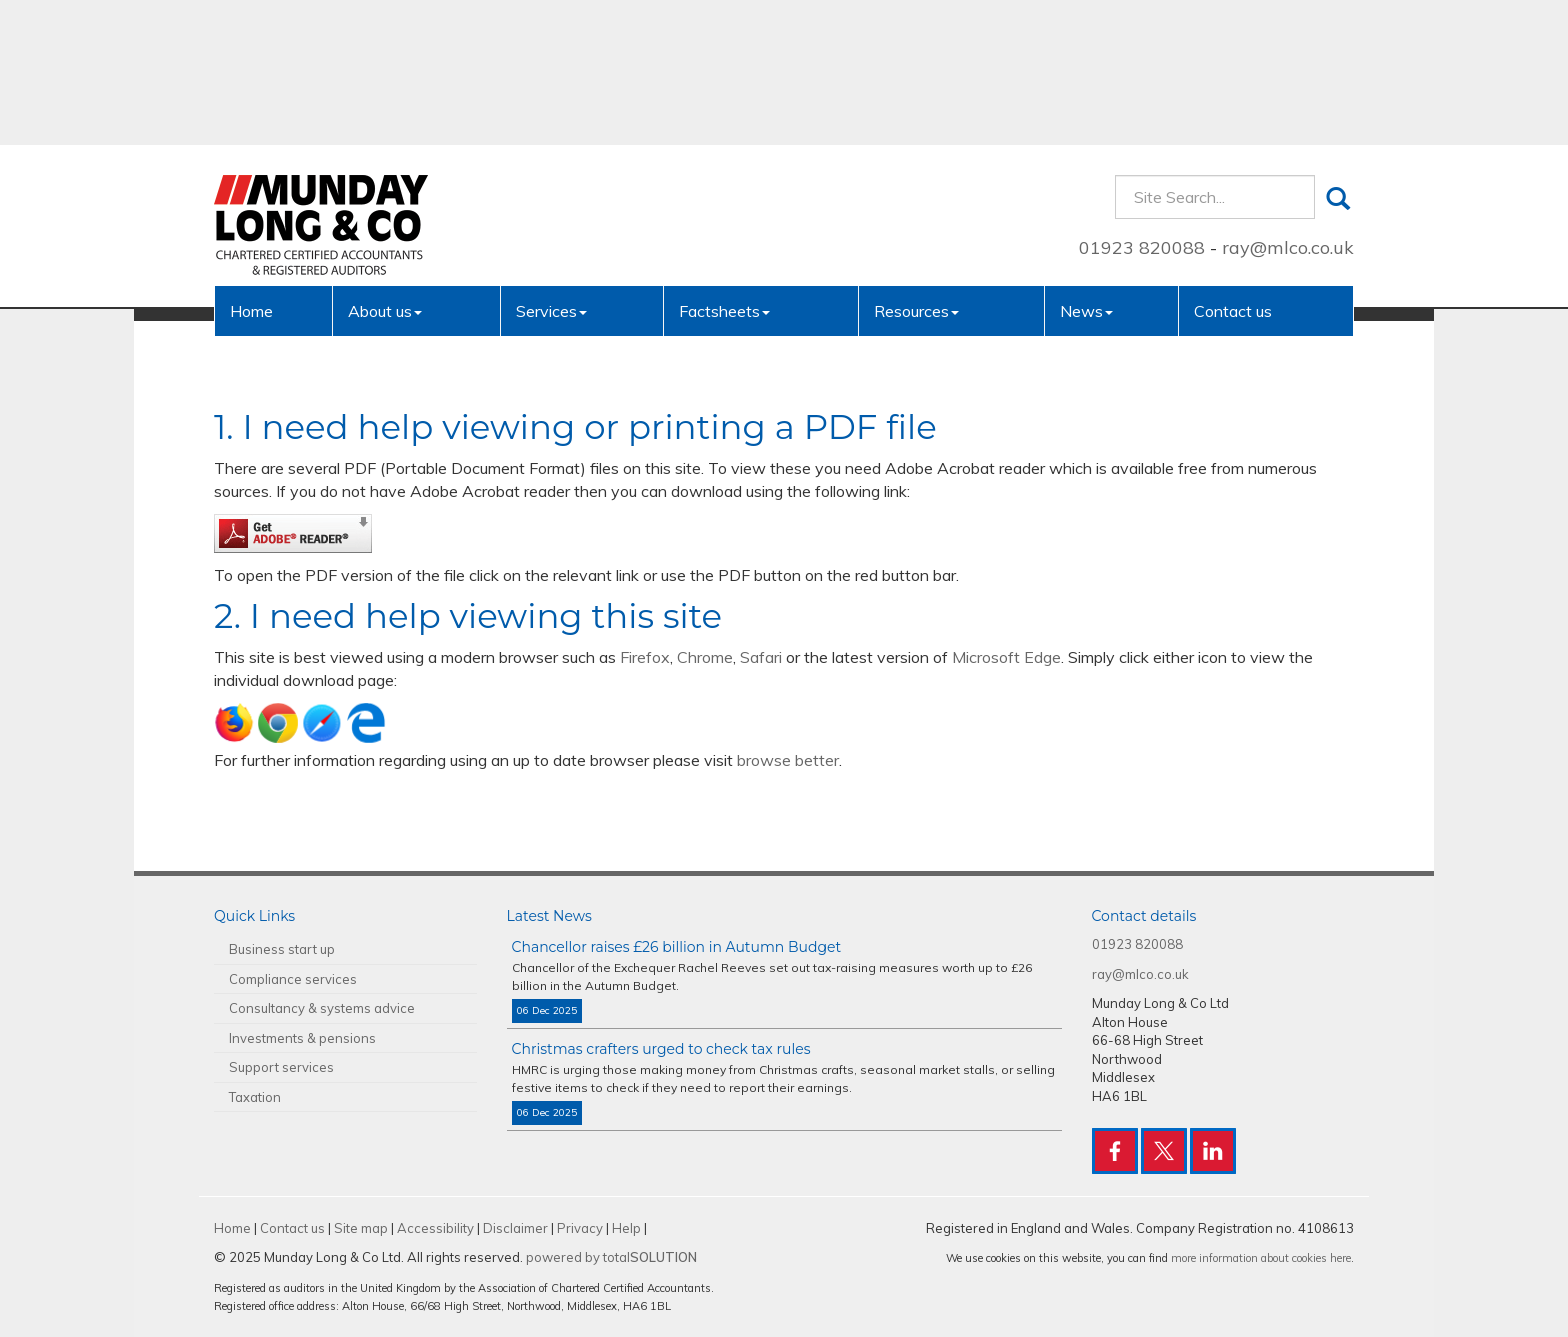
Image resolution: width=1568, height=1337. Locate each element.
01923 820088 (1142, 102)
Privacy (580, 1228)
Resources (916, 166)
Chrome (705, 657)
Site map (361, 1228)
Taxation (255, 1097)
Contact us (1233, 166)
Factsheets (724, 166)
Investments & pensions (302, 1038)
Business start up (282, 949)
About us (385, 166)
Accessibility (435, 1228)
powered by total (611, 1257)
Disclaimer (515, 1228)
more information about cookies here (1261, 1258)
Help (626, 1228)
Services (551, 166)
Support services (281, 1067)
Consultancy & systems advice (322, 1008)
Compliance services (293, 979)
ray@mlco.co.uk (1288, 102)
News (1086, 166)
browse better (788, 760)
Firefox (645, 657)
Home (251, 166)
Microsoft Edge (1006, 657)
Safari (761, 657)
